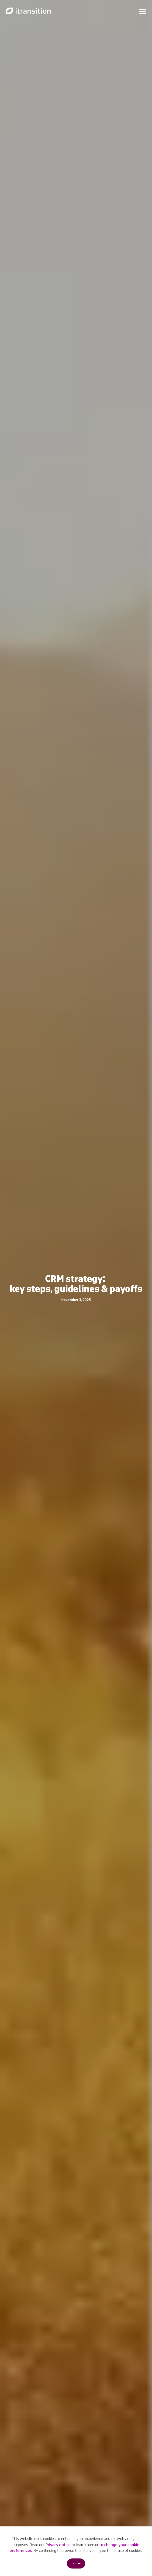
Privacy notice (58, 2545)
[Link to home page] (28, 11)
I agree (76, 2563)
